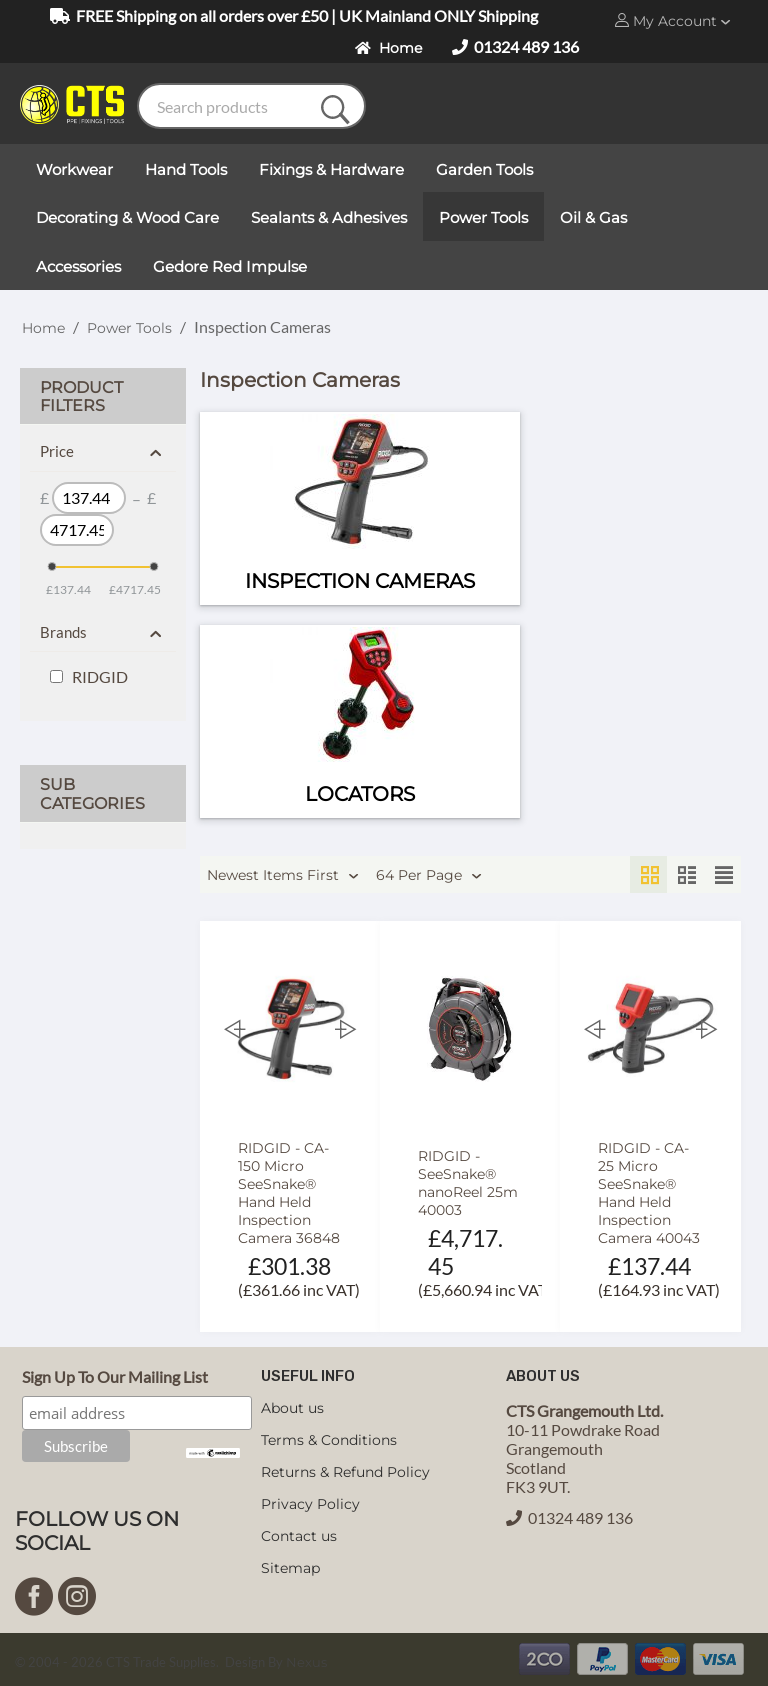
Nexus (306, 1662)
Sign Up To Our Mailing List (115, 1376)
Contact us (299, 1536)
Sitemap (290, 1568)
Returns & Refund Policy (345, 1472)
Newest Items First (283, 876)
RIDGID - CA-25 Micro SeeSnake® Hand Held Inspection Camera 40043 (649, 1193)
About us (292, 1408)
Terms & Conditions (329, 1440)
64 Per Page (429, 876)
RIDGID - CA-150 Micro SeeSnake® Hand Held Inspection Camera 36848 (289, 1193)
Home (388, 48)
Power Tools (129, 328)
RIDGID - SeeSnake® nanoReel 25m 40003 (468, 1183)
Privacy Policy (310, 1504)
